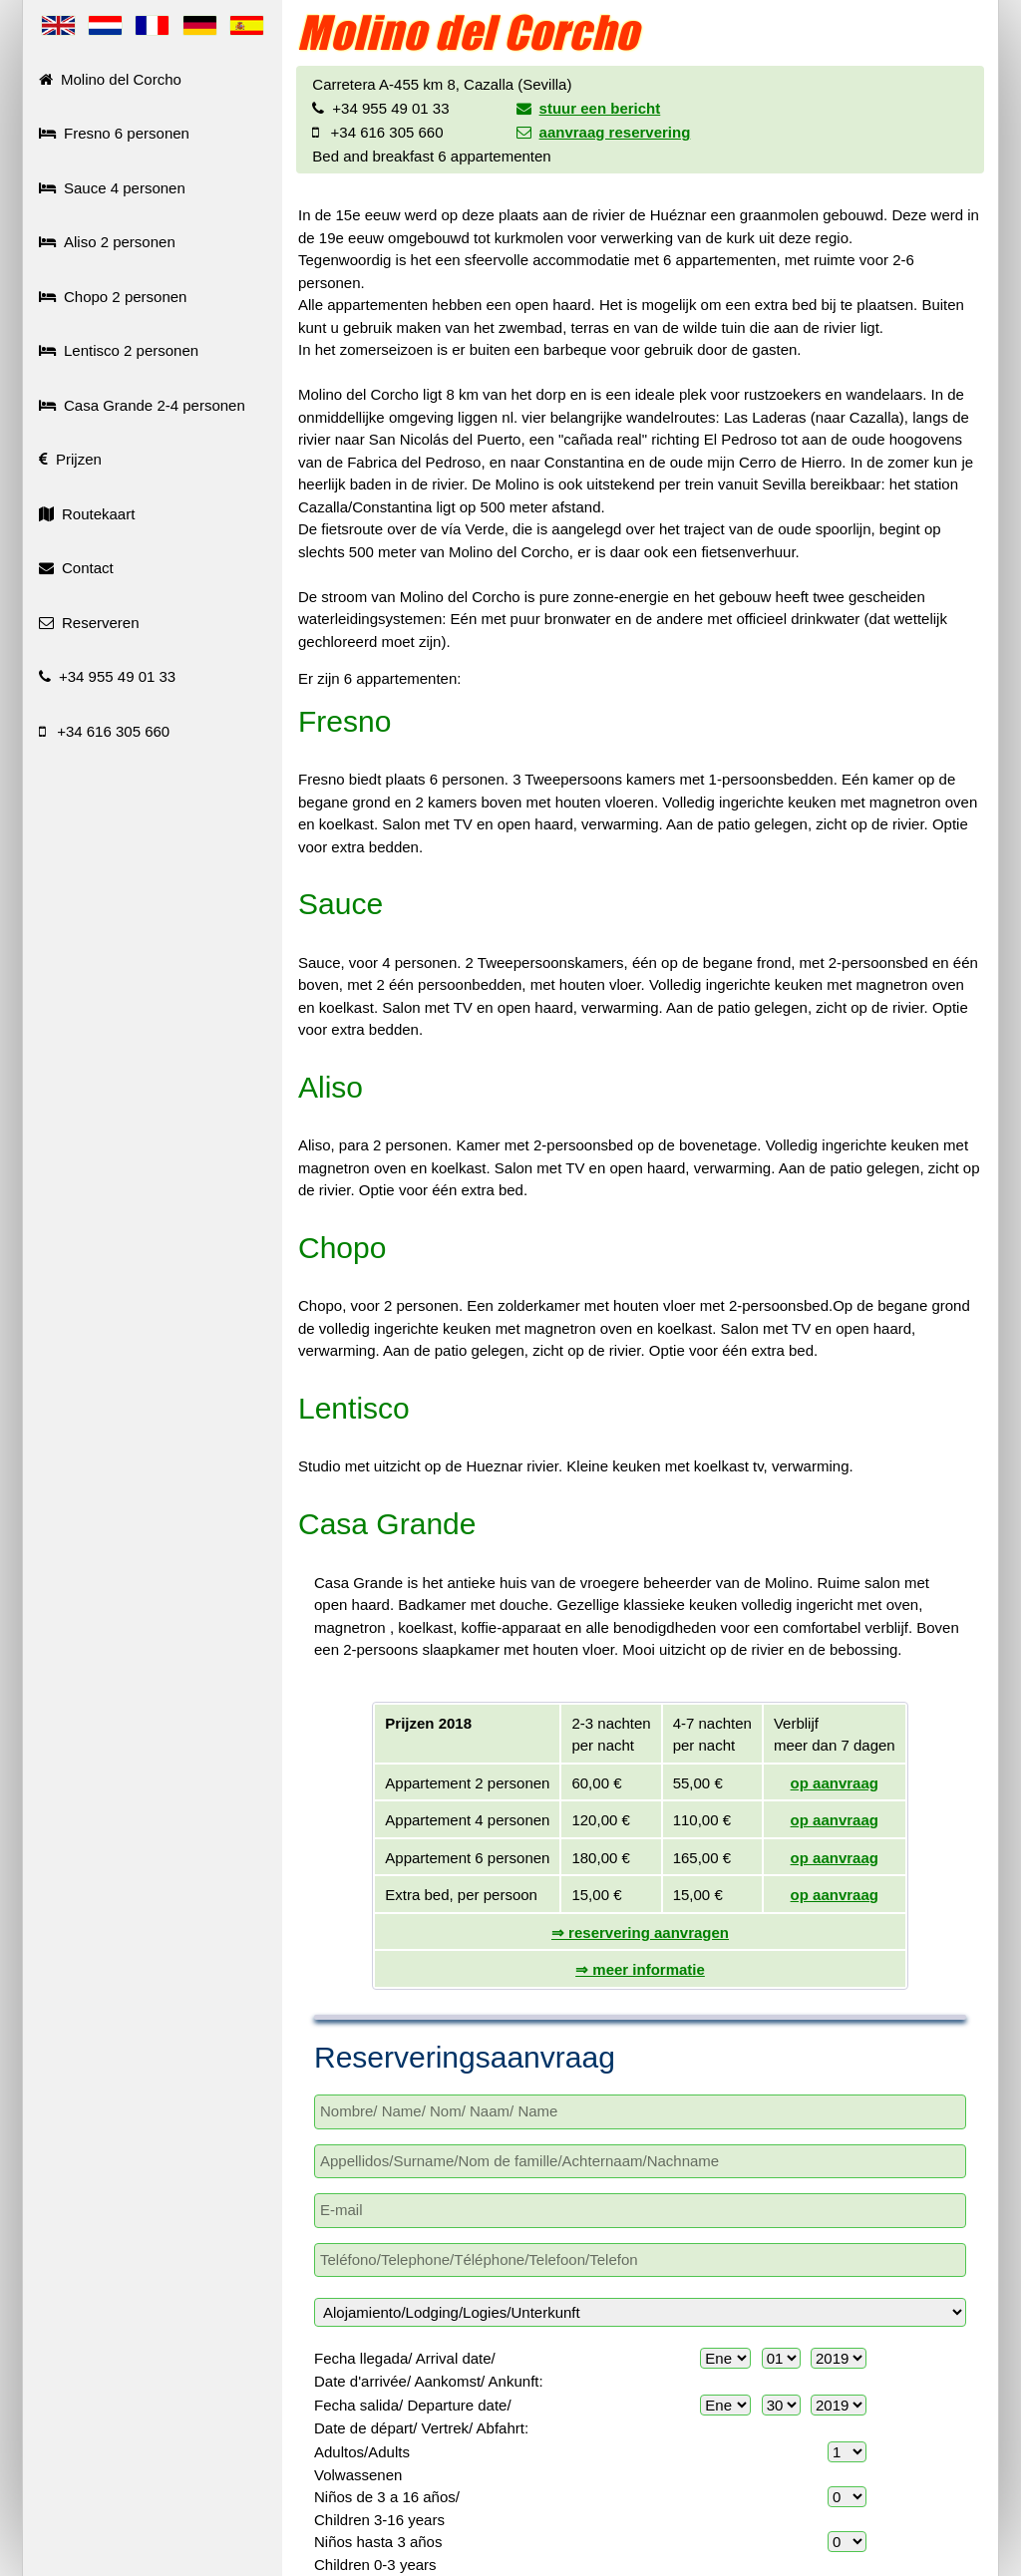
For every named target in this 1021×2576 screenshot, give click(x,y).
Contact (76, 567)
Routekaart (87, 513)
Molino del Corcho (110, 79)
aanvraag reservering (603, 132)
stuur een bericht (588, 108)
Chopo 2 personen (112, 296)
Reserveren (89, 622)
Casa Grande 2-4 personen (142, 405)
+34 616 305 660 (104, 731)
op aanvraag (834, 1782)
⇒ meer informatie (640, 1969)
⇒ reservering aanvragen (640, 1932)
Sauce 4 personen (112, 187)
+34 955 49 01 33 (107, 676)
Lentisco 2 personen (118, 350)
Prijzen (70, 459)
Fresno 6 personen (114, 133)
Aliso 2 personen (107, 241)
